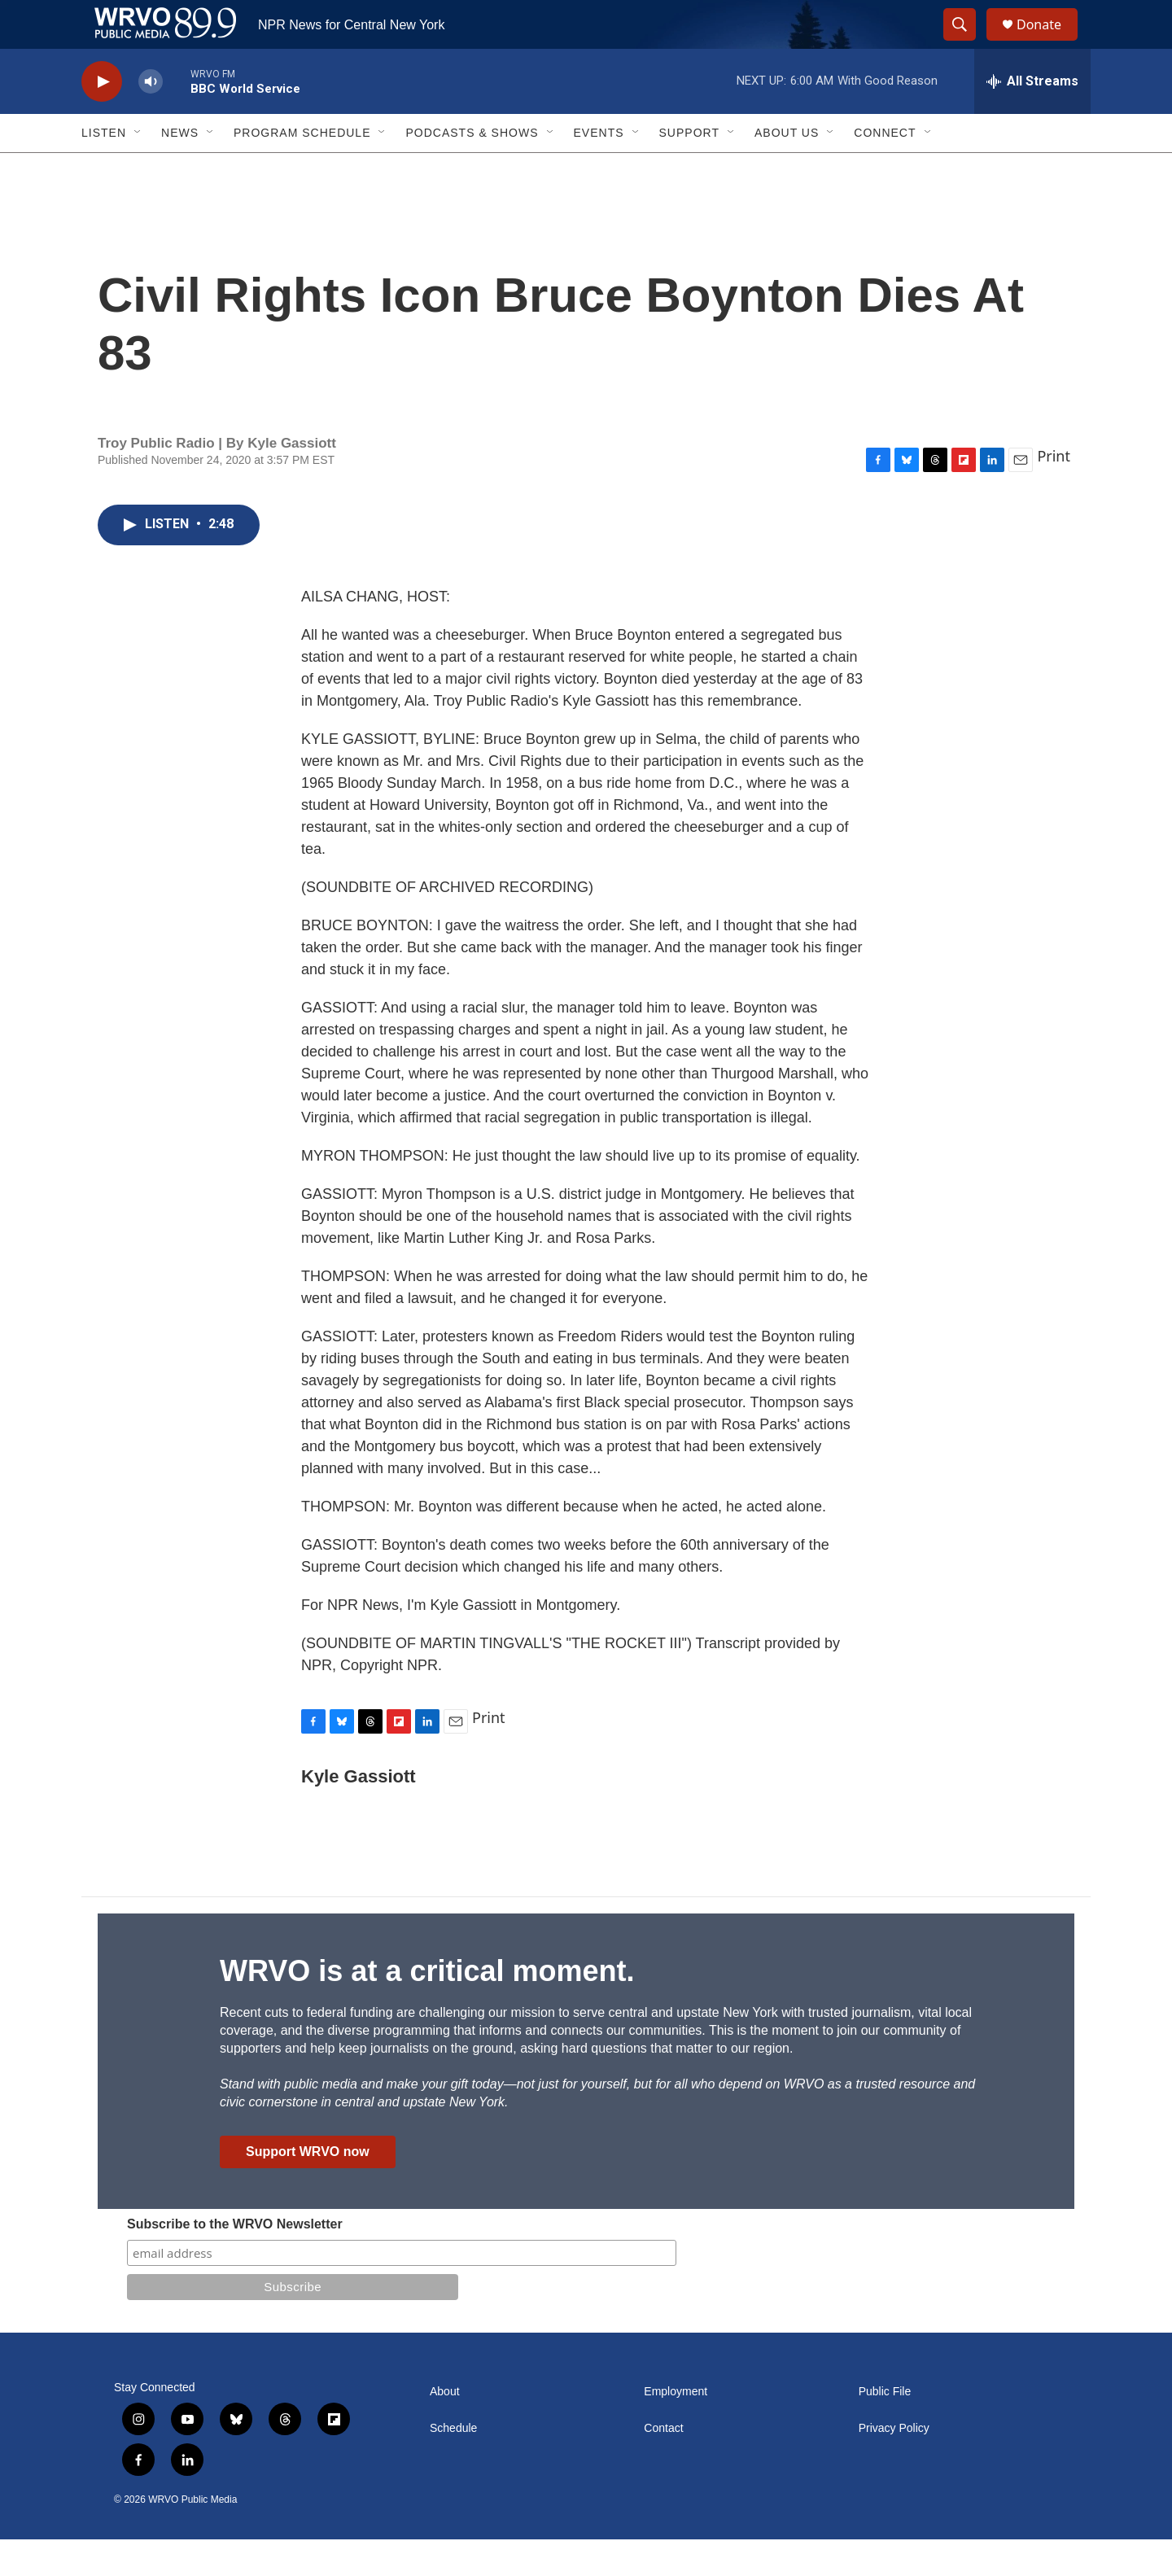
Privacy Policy (894, 2465)
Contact (663, 2465)
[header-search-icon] (967, 43)
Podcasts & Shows (471, 169)
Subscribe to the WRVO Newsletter (235, 2261)
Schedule (453, 2465)
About (445, 2428)
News (180, 169)
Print (1053, 492)
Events (599, 169)
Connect (885, 169)
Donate (1049, 42)
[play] (102, 118)
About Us (786, 169)
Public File (885, 2428)
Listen (103, 169)
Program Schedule (302, 169)
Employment (675, 2428)
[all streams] (1032, 118)
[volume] (150, 118)
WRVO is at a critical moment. (427, 2007)
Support (689, 169)
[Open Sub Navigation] (138, 169)
